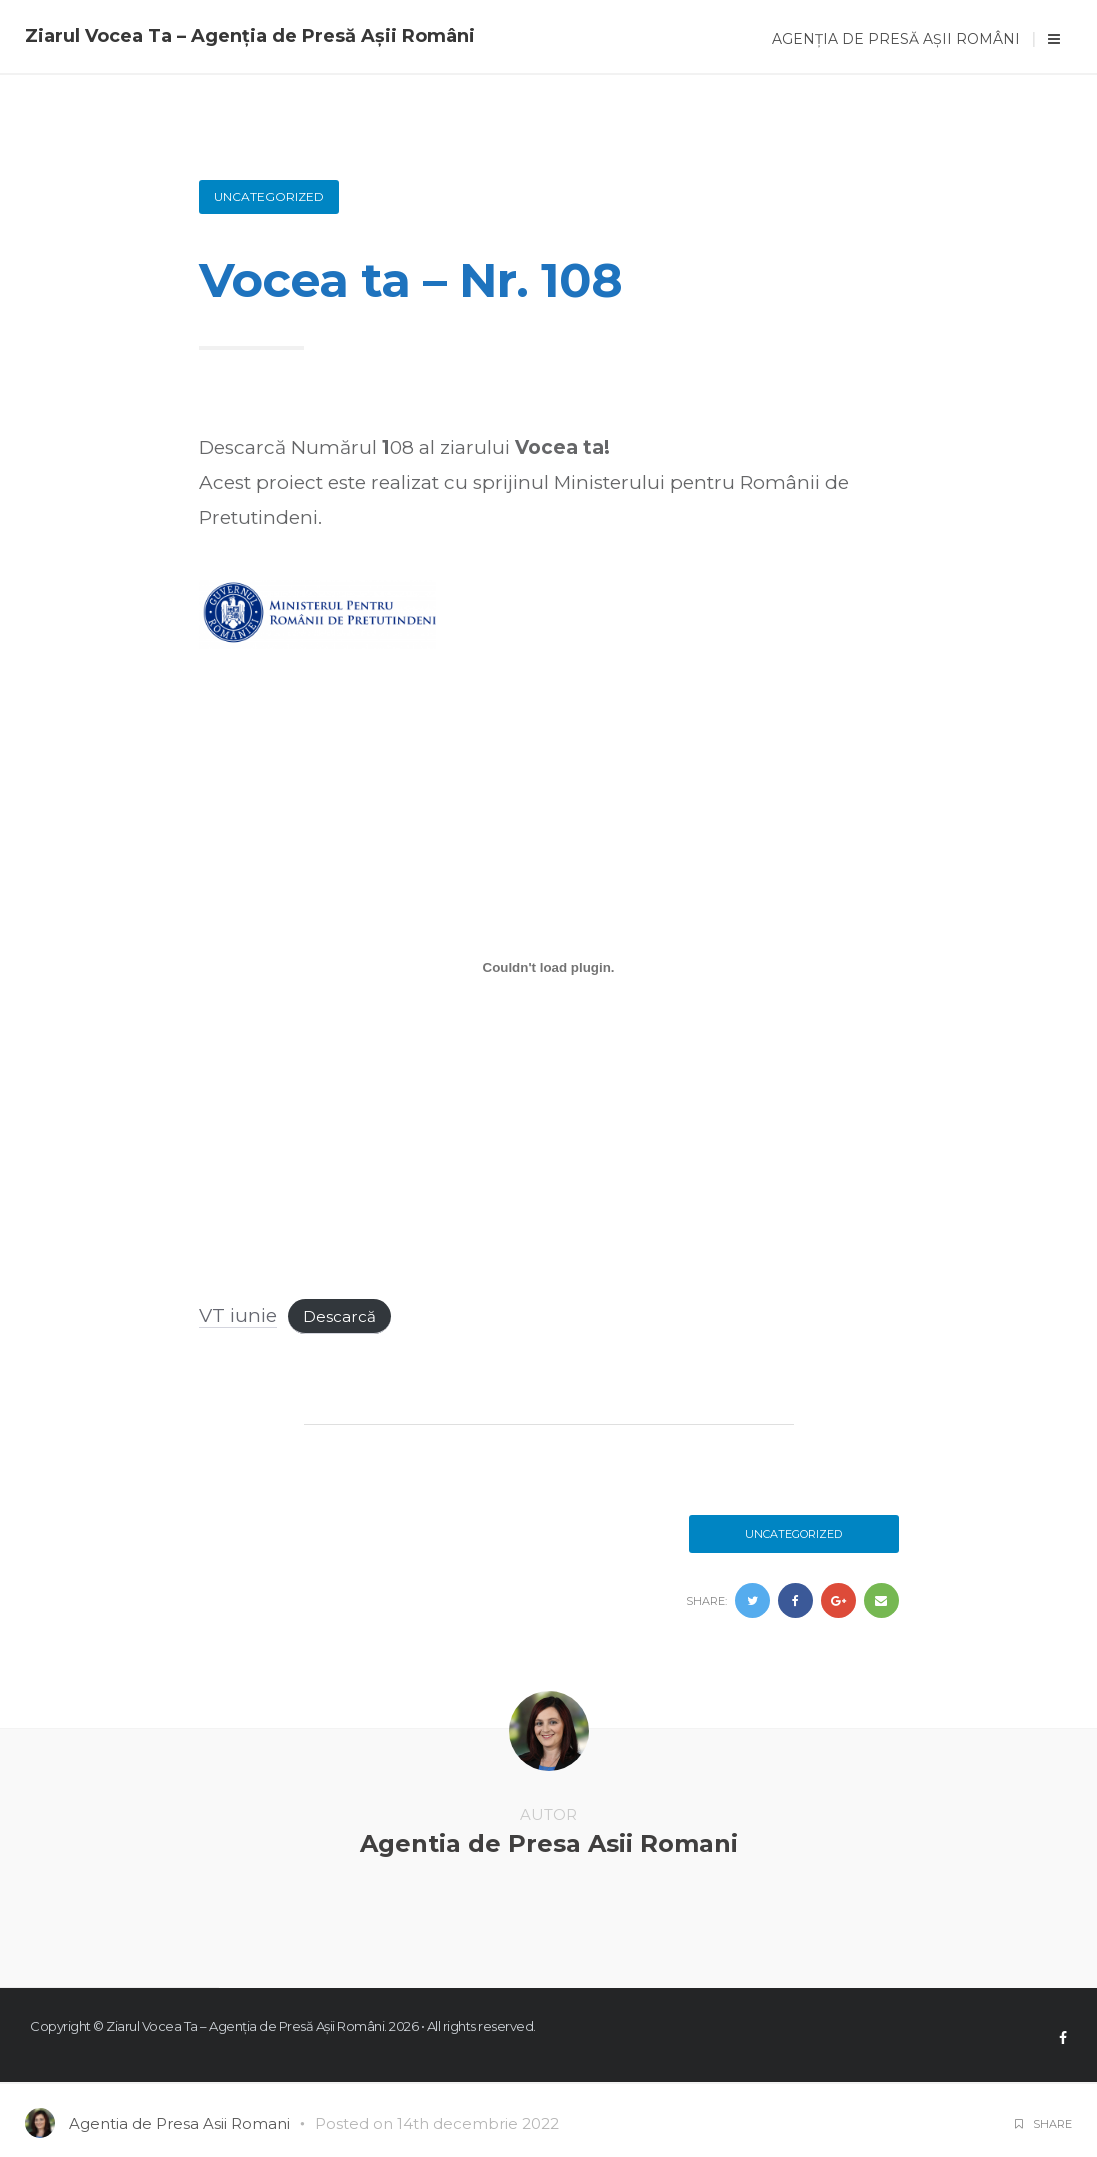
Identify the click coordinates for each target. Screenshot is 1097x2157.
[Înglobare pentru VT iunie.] (549, 968)
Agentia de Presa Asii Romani (549, 1843)
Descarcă (339, 1316)
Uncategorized (269, 196)
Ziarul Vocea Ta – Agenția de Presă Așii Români (250, 36)
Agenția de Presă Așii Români (896, 39)
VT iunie (238, 1315)
